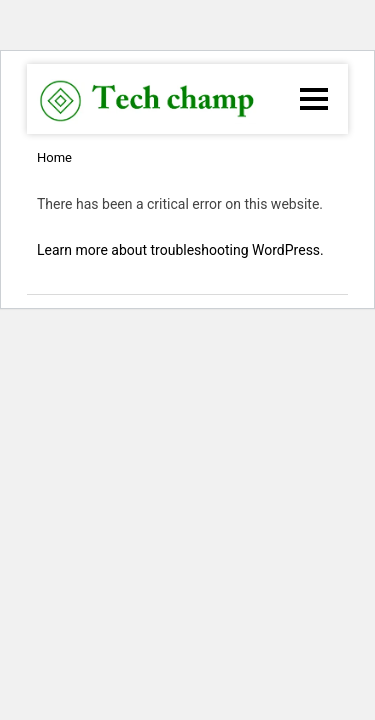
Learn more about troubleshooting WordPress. (180, 250)
